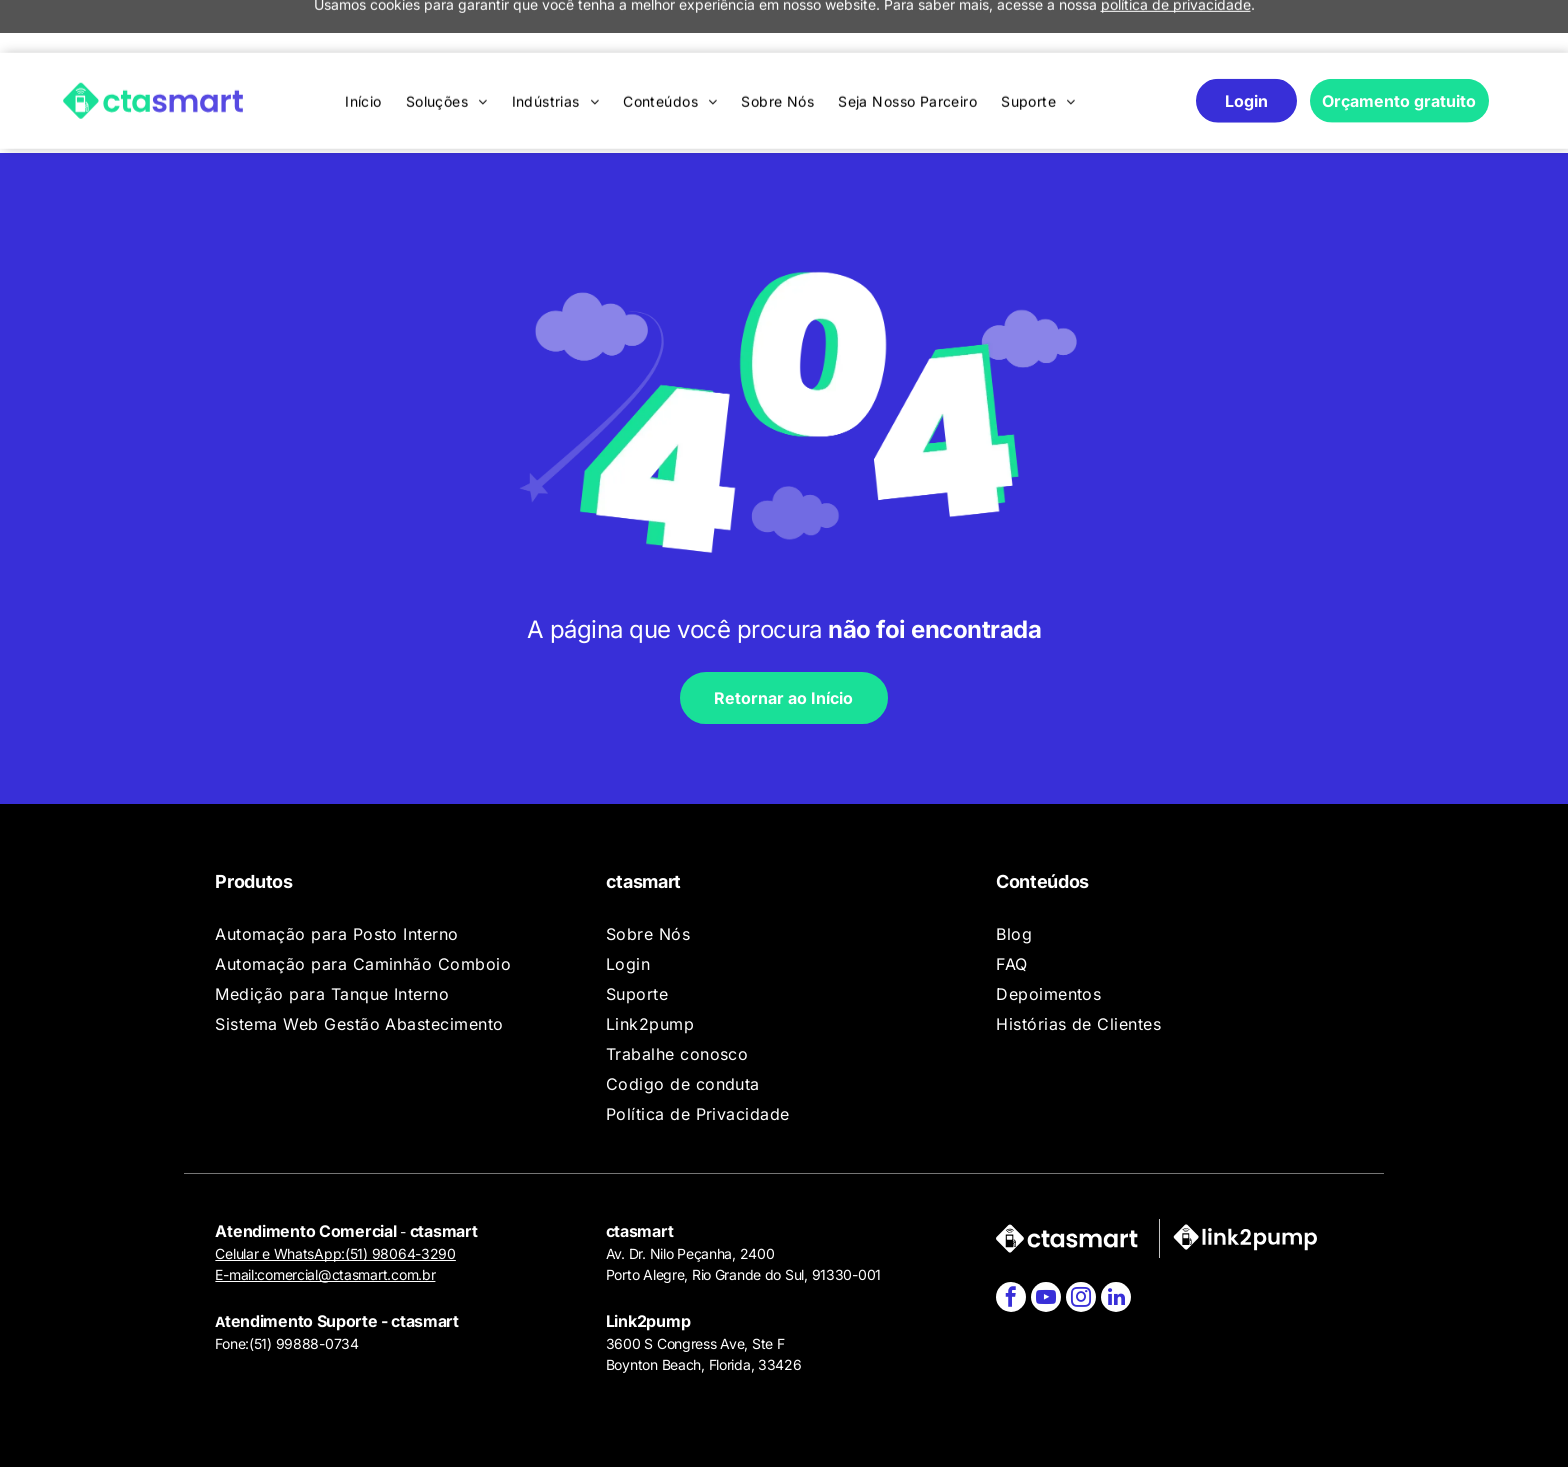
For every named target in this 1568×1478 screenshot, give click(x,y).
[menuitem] (363, 48)
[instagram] (1081, 1242)
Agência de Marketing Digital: (1254, 1444)
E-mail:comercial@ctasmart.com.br (325, 1217)
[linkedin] (1116, 1242)
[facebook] (1011, 1242)
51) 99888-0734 (306, 1286)
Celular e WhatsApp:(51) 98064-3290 (335, 1196)
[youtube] (1046, 1242)
